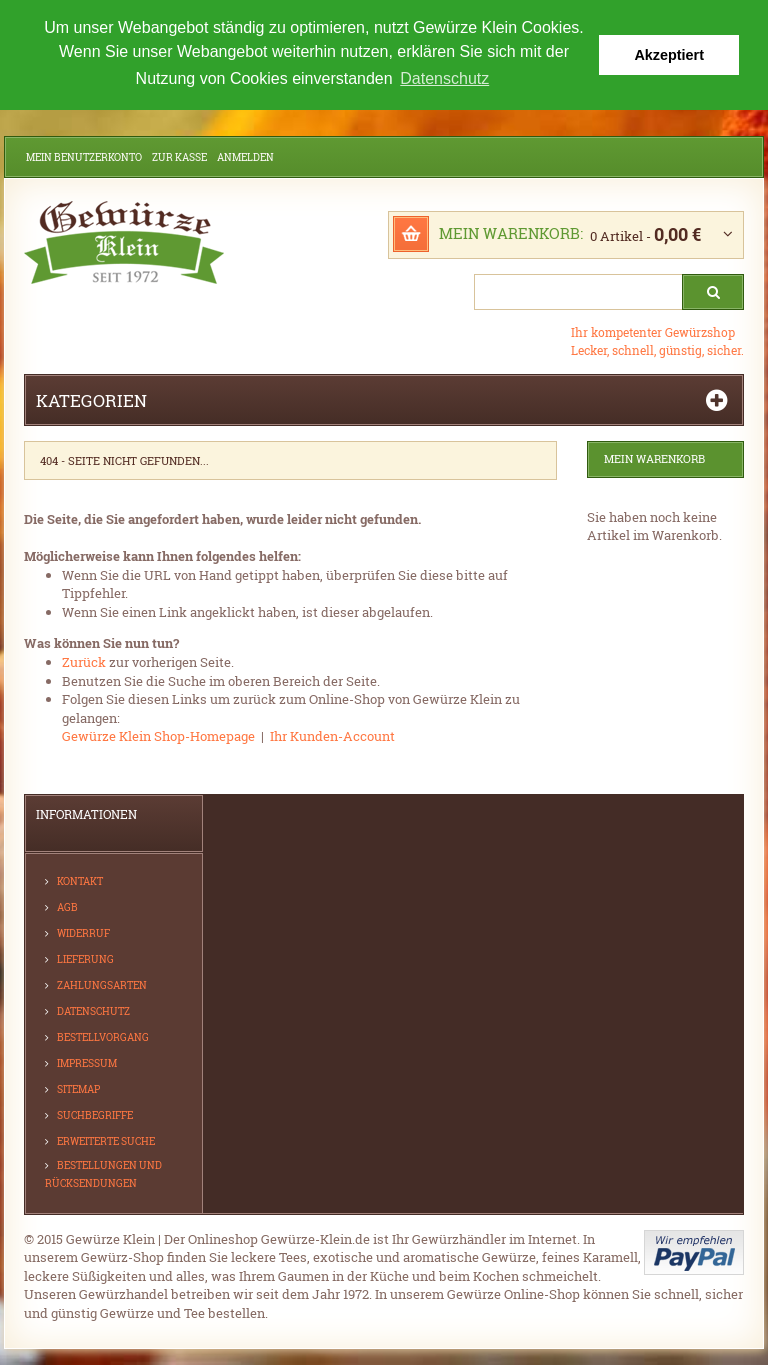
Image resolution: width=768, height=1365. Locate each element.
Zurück (84, 662)
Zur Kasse (179, 157)
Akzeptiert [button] (669, 55)
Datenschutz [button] (444, 78)
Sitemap (78, 1088)
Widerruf (83, 932)
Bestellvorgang (103, 1036)
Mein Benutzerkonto (84, 157)
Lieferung (85, 958)
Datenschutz (93, 1010)
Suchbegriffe (95, 1114)
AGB (67, 906)
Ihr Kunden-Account (332, 736)
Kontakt (80, 880)
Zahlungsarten (102, 984)
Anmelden (245, 157)
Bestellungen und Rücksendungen (103, 1173)
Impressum (87, 1062)
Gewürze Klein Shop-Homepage (158, 736)
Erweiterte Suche (106, 1140)
